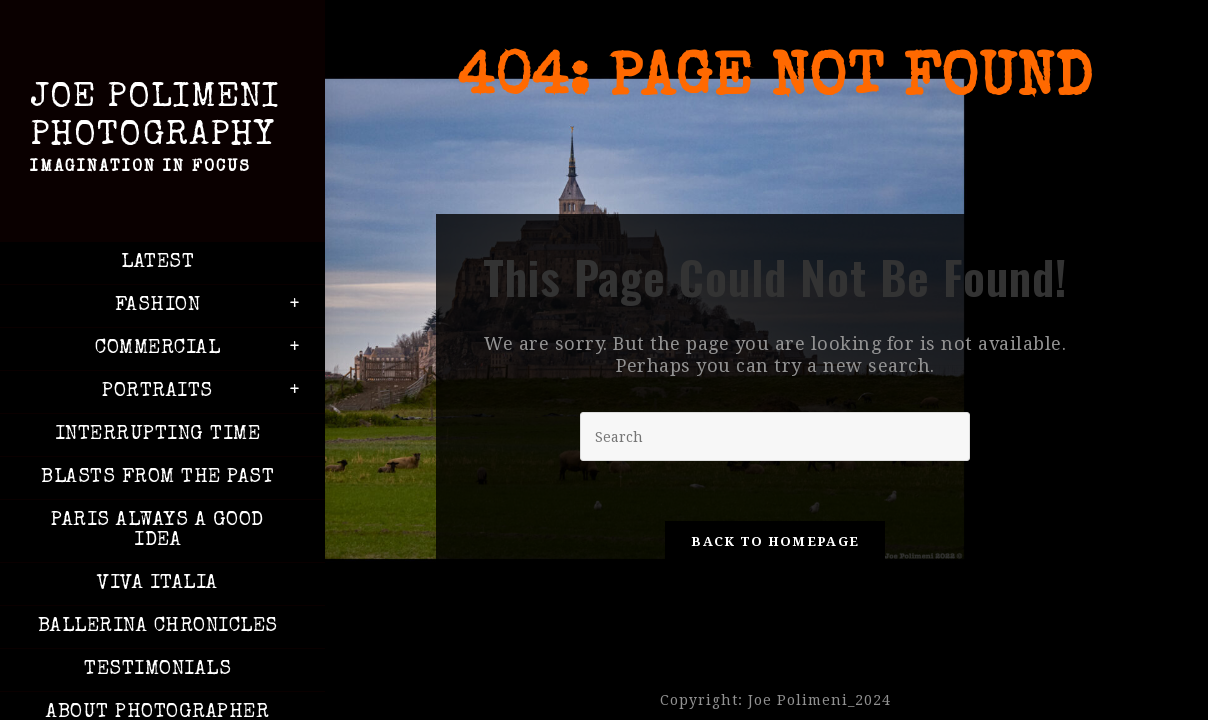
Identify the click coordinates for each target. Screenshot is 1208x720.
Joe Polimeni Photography (157, 132)
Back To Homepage (775, 541)
